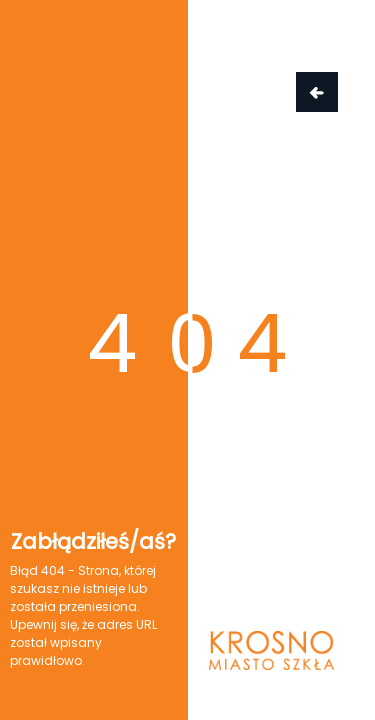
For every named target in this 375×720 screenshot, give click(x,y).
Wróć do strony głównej (317, 92)
